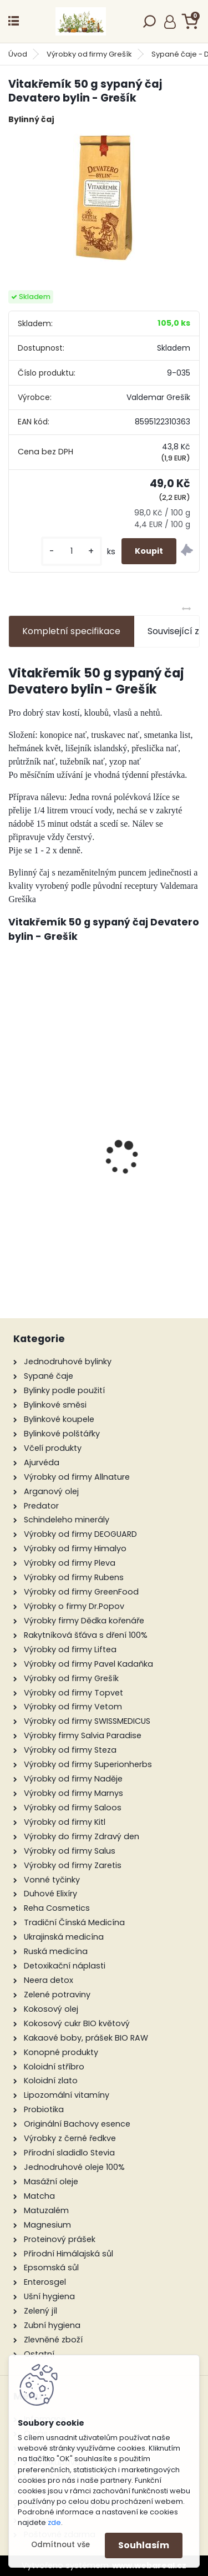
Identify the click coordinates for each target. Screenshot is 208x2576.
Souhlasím (143, 2545)
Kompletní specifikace (71, 631)
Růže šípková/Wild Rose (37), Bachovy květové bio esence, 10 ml (104, 1159)
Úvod (17, 54)
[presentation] (14, 1138)
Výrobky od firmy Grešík (89, 54)
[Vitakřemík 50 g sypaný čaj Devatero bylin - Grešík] (104, 197)
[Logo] (80, 21)
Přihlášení (170, 22)
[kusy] (71, 551)
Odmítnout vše (60, 2544)
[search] (149, 25)
